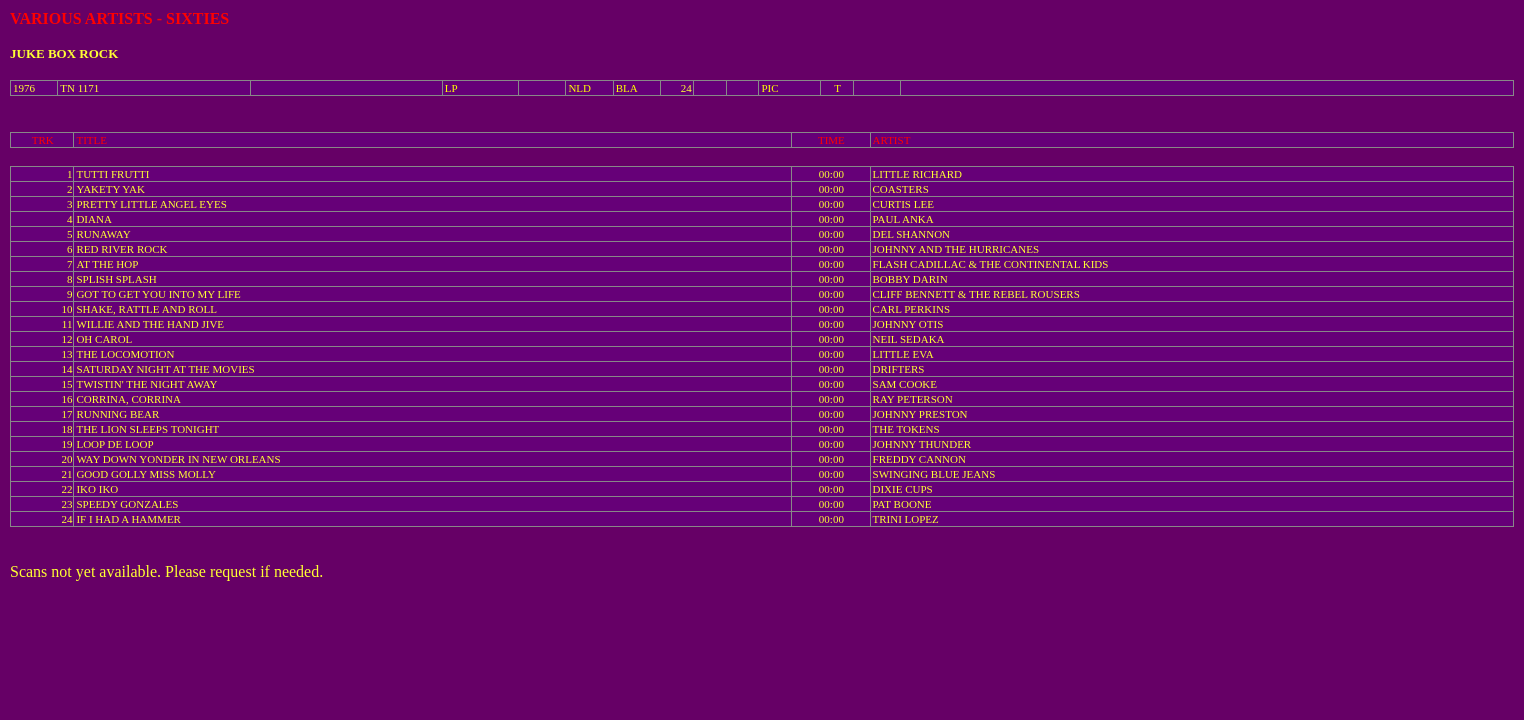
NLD (579, 88)
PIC (769, 88)
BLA (627, 88)
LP (451, 88)
